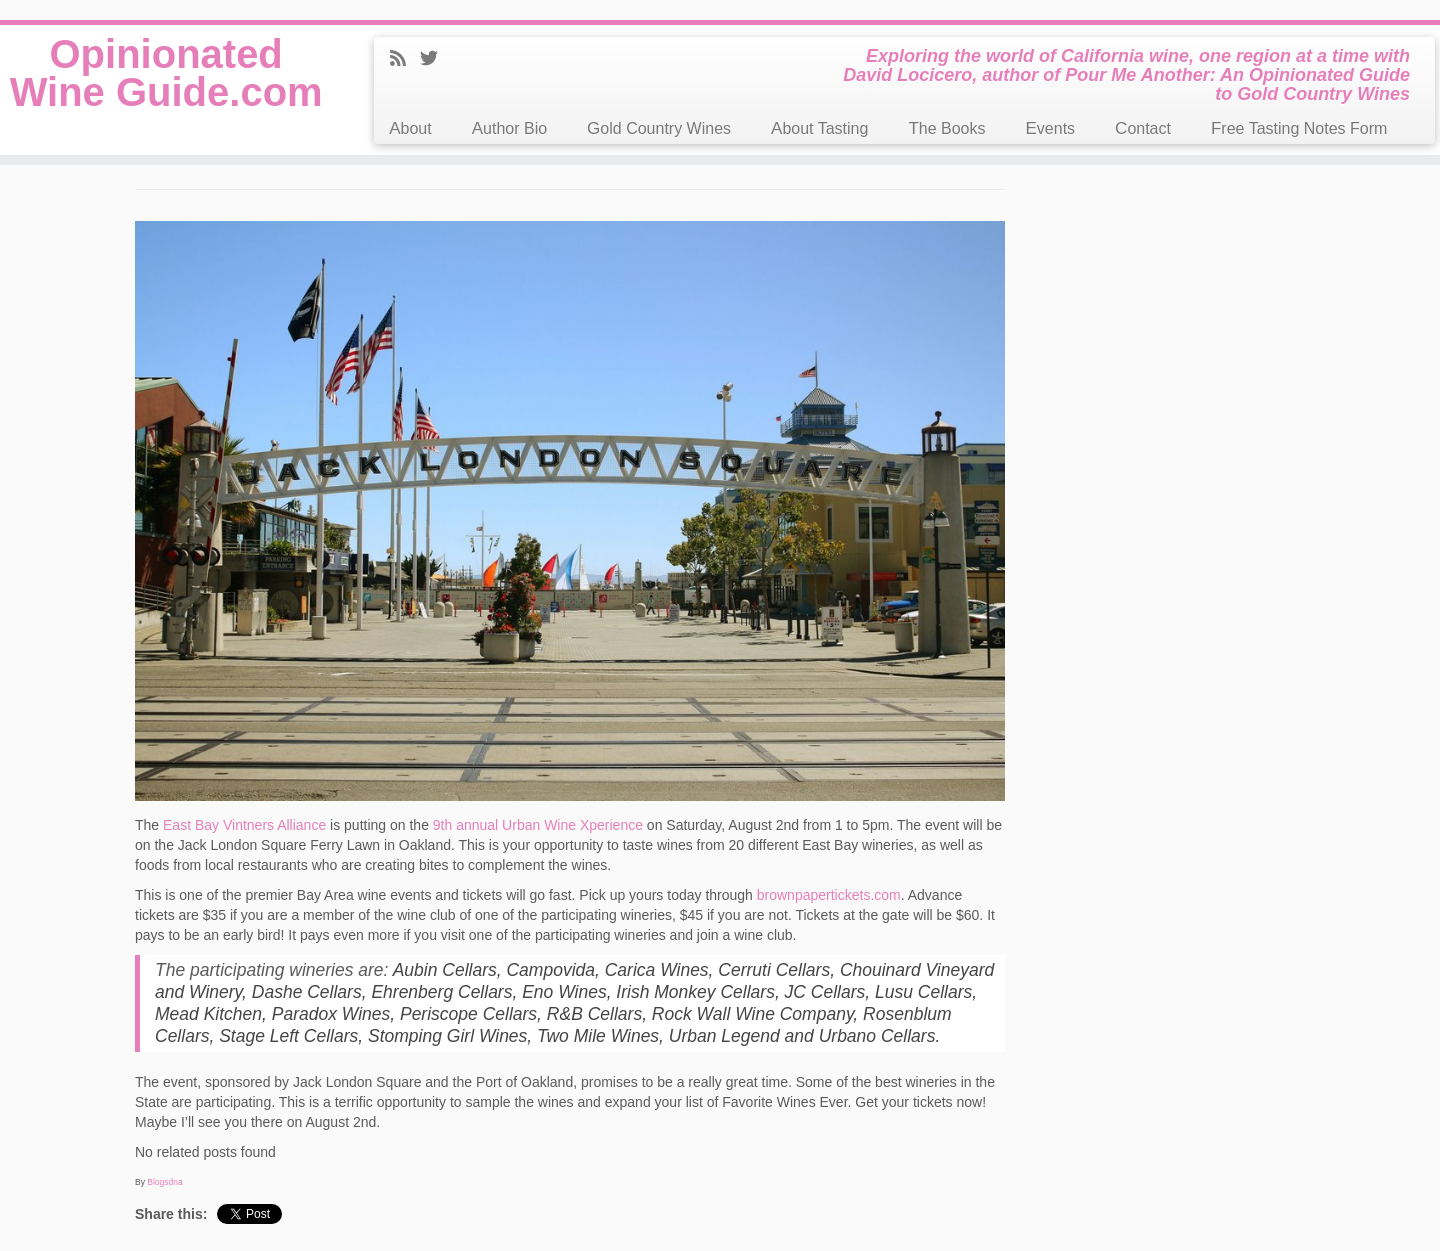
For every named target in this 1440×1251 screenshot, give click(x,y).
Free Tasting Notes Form (1299, 128)
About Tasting (819, 128)
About (410, 128)
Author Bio (509, 128)
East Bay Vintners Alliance (244, 825)
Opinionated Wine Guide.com (166, 73)
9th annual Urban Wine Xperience (538, 825)
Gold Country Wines (659, 128)
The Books (946, 128)
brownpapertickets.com (829, 895)
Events (1051, 128)
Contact (1143, 128)
